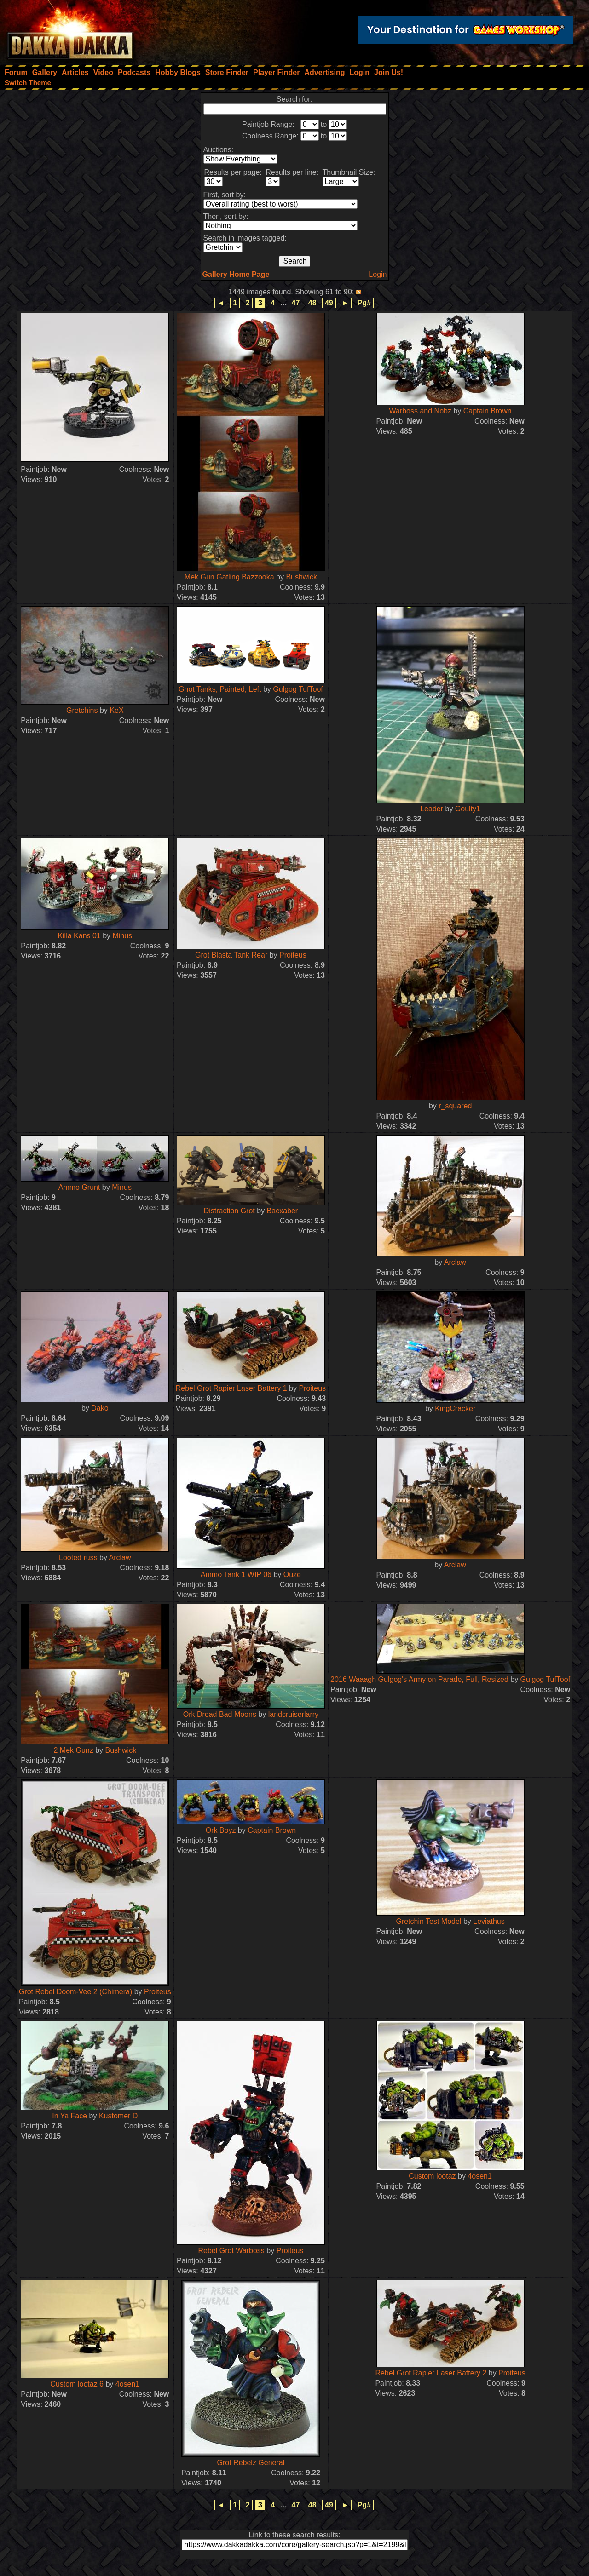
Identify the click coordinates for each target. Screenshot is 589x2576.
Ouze (292, 1574)
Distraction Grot (229, 1211)
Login (378, 274)
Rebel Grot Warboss (231, 2251)
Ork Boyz (221, 1830)
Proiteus (292, 955)
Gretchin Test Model (428, 1921)
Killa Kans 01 (79, 936)
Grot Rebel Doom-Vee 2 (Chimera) (75, 1992)
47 (296, 303)
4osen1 (480, 2176)
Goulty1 (467, 809)
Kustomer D (118, 2116)
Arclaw (455, 1262)
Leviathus (489, 1921)
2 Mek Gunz (73, 1750)
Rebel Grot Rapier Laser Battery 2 (430, 2373)
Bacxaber (282, 1211)
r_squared (455, 1106)
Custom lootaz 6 (77, 2384)
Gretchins (82, 710)
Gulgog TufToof (298, 689)
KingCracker (455, 1408)
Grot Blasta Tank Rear (231, 955)
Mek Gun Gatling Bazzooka (229, 577)
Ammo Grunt (79, 1187)
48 (312, 303)
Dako (99, 1408)
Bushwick (301, 577)
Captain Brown (487, 411)
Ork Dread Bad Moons (219, 1714)
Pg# (364, 303)
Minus (123, 936)
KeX (116, 710)
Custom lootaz (432, 2176)
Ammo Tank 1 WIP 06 (236, 1574)
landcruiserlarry (293, 1714)
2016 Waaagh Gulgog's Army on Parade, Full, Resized (419, 1679)
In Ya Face (69, 2116)
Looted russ (78, 1557)
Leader (432, 809)
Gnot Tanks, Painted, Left (220, 689)
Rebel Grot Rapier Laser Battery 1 (231, 1388)
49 (329, 303)
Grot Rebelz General (251, 2463)
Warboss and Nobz (420, 411)
